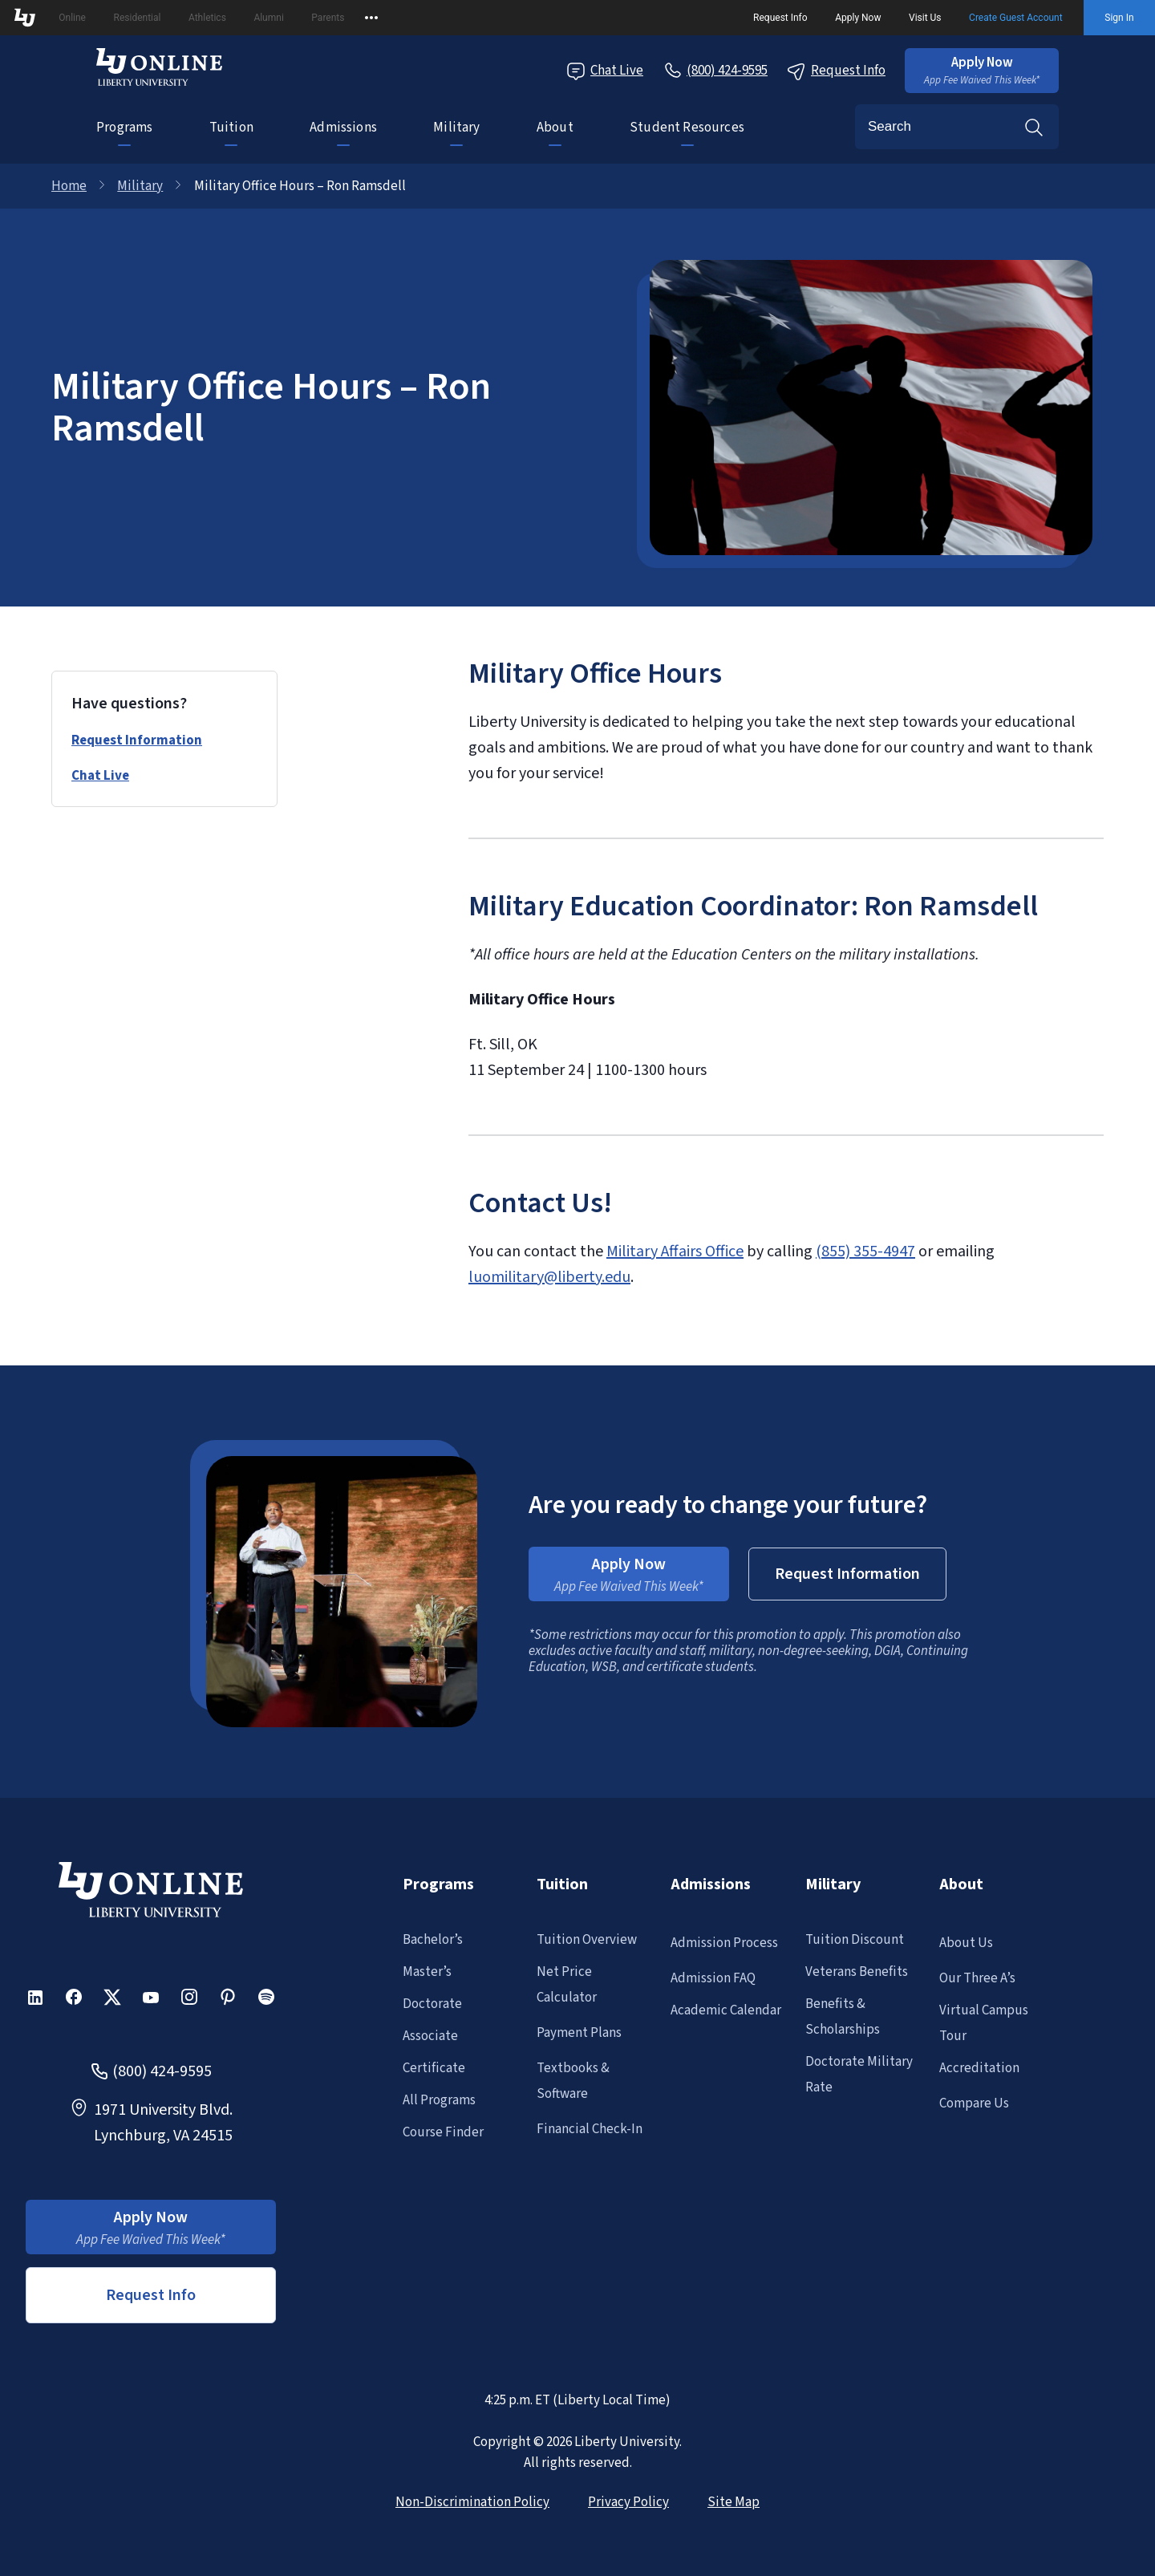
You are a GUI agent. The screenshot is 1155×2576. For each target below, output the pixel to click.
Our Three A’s (977, 1978)
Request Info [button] (151, 2295)
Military (456, 127)
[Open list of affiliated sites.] (371, 17)
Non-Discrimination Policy (472, 2502)
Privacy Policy (628, 2502)
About (555, 127)
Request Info (780, 17)
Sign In (1118, 17)
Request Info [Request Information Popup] (836, 71)
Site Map (733, 2502)
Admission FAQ (713, 1978)
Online (72, 17)
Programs (124, 127)
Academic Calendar (726, 2010)
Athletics (207, 17)
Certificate (434, 2068)
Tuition (231, 127)
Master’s (427, 1972)
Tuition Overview (587, 1939)
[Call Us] (715, 70)
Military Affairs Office (675, 1251)
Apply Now (858, 17)
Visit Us (925, 17)
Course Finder (443, 2132)
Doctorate (432, 2004)
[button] (982, 70)
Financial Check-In (589, 2129)
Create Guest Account (1016, 17)
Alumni (268, 17)
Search (1034, 127)
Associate (430, 2036)
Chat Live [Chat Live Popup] (604, 71)
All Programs (439, 2100)
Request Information (136, 740)
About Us (966, 1943)
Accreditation (979, 2068)
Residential (137, 17)
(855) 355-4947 (865, 1251)
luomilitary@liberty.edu (549, 1277)
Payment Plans (579, 2033)
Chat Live (100, 775)
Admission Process (724, 1943)
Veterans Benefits (856, 1972)
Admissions (343, 127)
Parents (327, 17)
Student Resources (687, 127)
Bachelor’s (433, 1939)
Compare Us (974, 2103)
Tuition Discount (854, 1939)
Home (69, 186)
